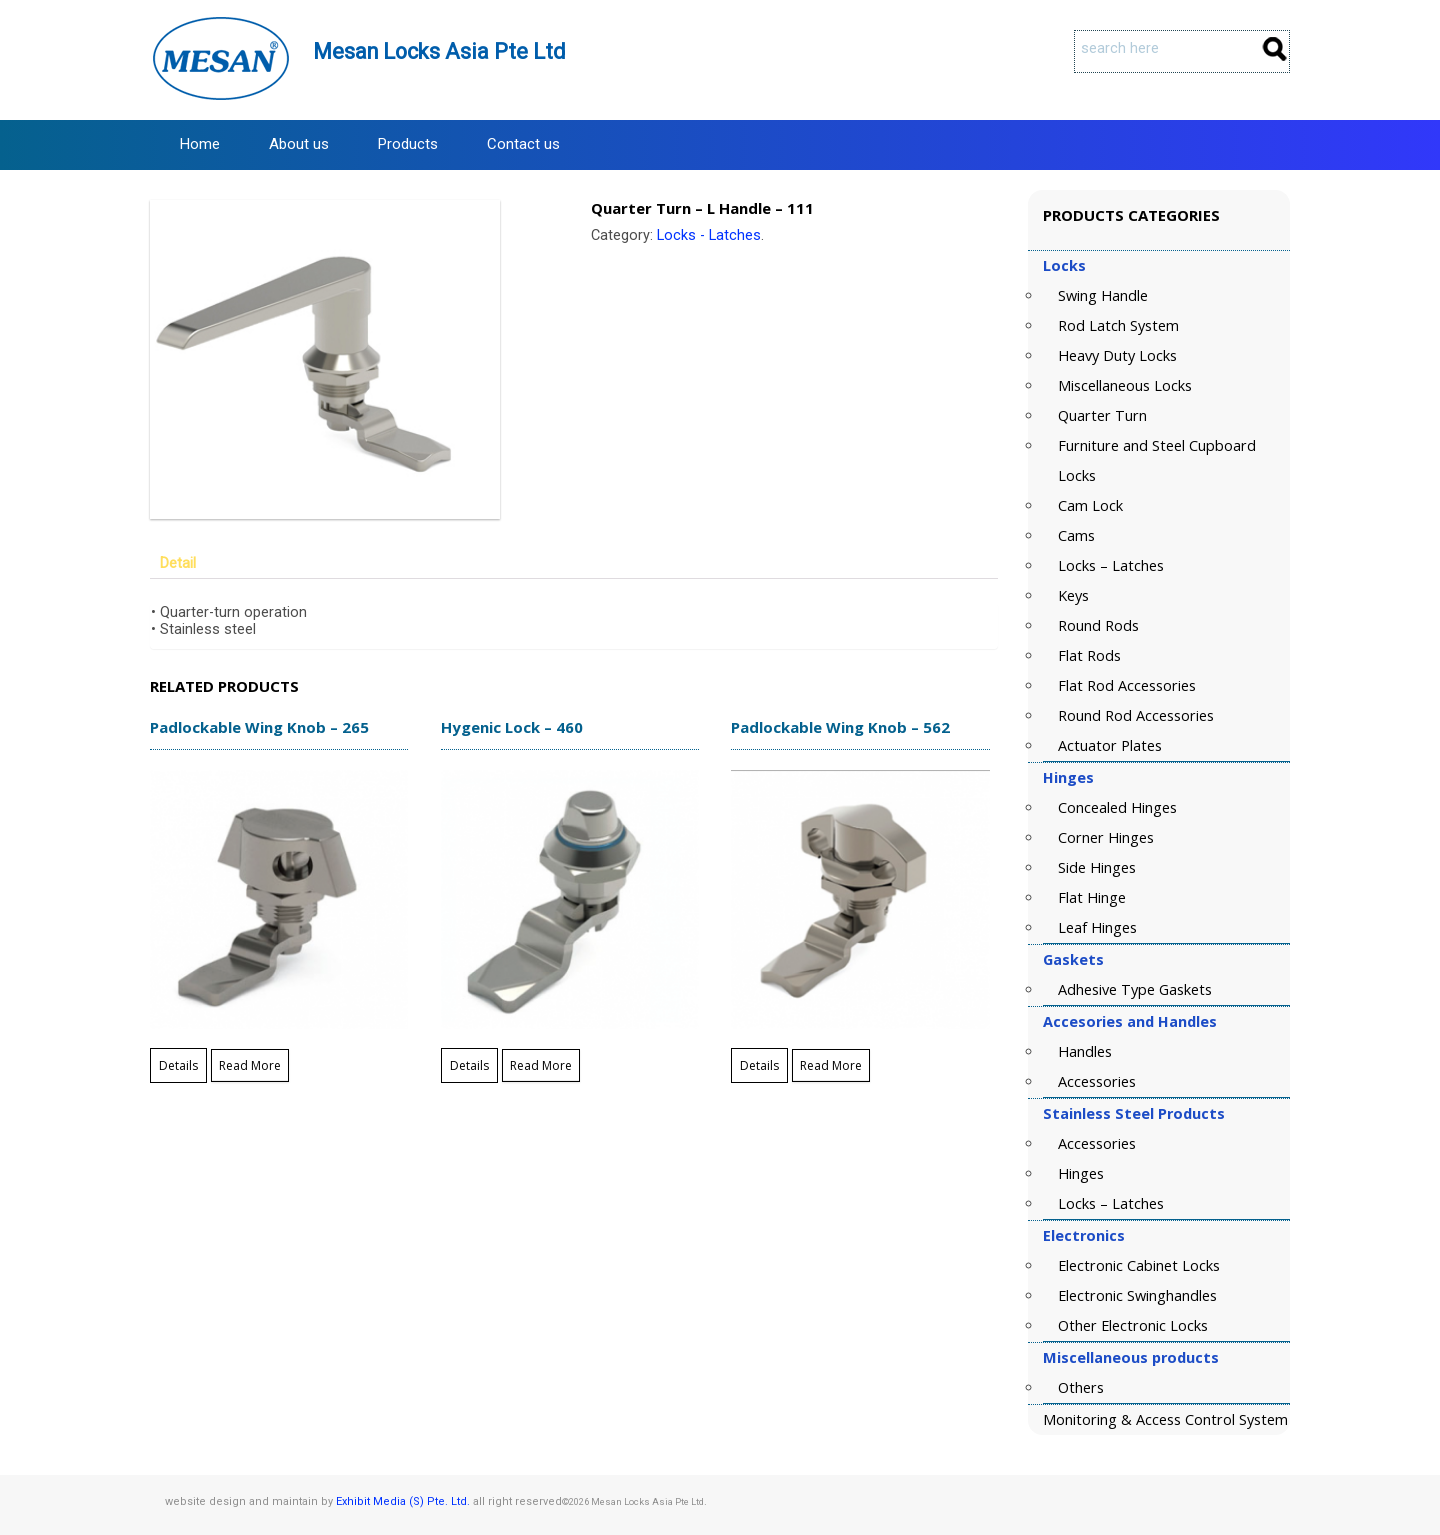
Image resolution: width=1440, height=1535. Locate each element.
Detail (178, 563)
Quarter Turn (1102, 415)
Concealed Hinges (1117, 807)
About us (299, 144)
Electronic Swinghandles (1137, 1295)
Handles (1085, 1051)
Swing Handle (1103, 295)
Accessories (1097, 1081)
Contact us (523, 144)
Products (408, 144)
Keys (1073, 595)
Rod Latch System (1118, 325)
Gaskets (1073, 959)
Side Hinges (1097, 867)
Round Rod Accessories (1136, 715)
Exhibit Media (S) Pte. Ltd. (403, 1501)
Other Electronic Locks (1133, 1325)
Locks (1064, 265)
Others (1081, 1387)
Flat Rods (1089, 655)
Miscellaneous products (1131, 1357)
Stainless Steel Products (1134, 1113)
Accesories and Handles (1130, 1021)
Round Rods (1098, 625)
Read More (250, 1065)
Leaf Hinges (1097, 927)
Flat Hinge (1092, 897)
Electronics (1084, 1235)
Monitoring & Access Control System (1165, 1419)
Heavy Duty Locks (1117, 355)
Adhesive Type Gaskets (1135, 989)
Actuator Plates (1110, 745)
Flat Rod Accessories (1127, 685)
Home (200, 144)
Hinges (1068, 777)
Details (178, 1065)
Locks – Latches (1111, 565)
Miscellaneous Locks (1125, 385)
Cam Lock (1090, 505)
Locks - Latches (709, 235)
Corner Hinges (1106, 837)
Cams (1076, 535)
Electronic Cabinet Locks (1139, 1265)
